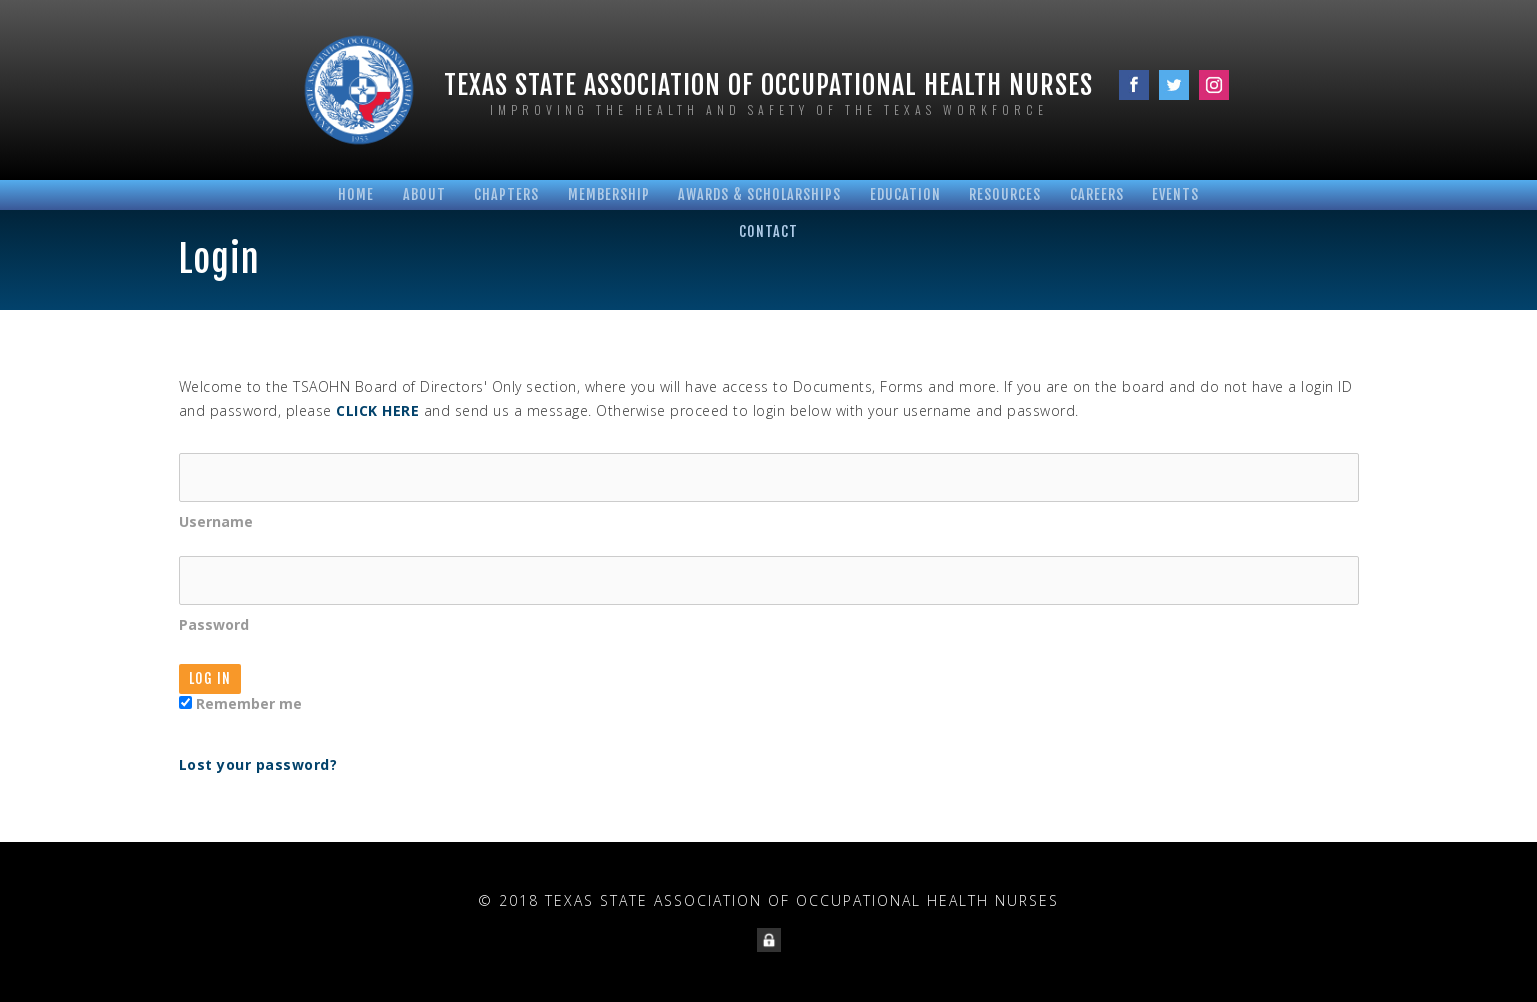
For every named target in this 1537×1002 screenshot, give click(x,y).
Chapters (506, 194)
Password (769, 595)
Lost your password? (258, 764)
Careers (1097, 194)
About (424, 194)
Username (769, 492)
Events (1175, 194)
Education (905, 194)
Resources (1005, 194)
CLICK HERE (377, 410)
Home (356, 194)
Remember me (240, 703)
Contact (768, 231)
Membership (609, 194)
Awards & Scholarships (759, 194)
